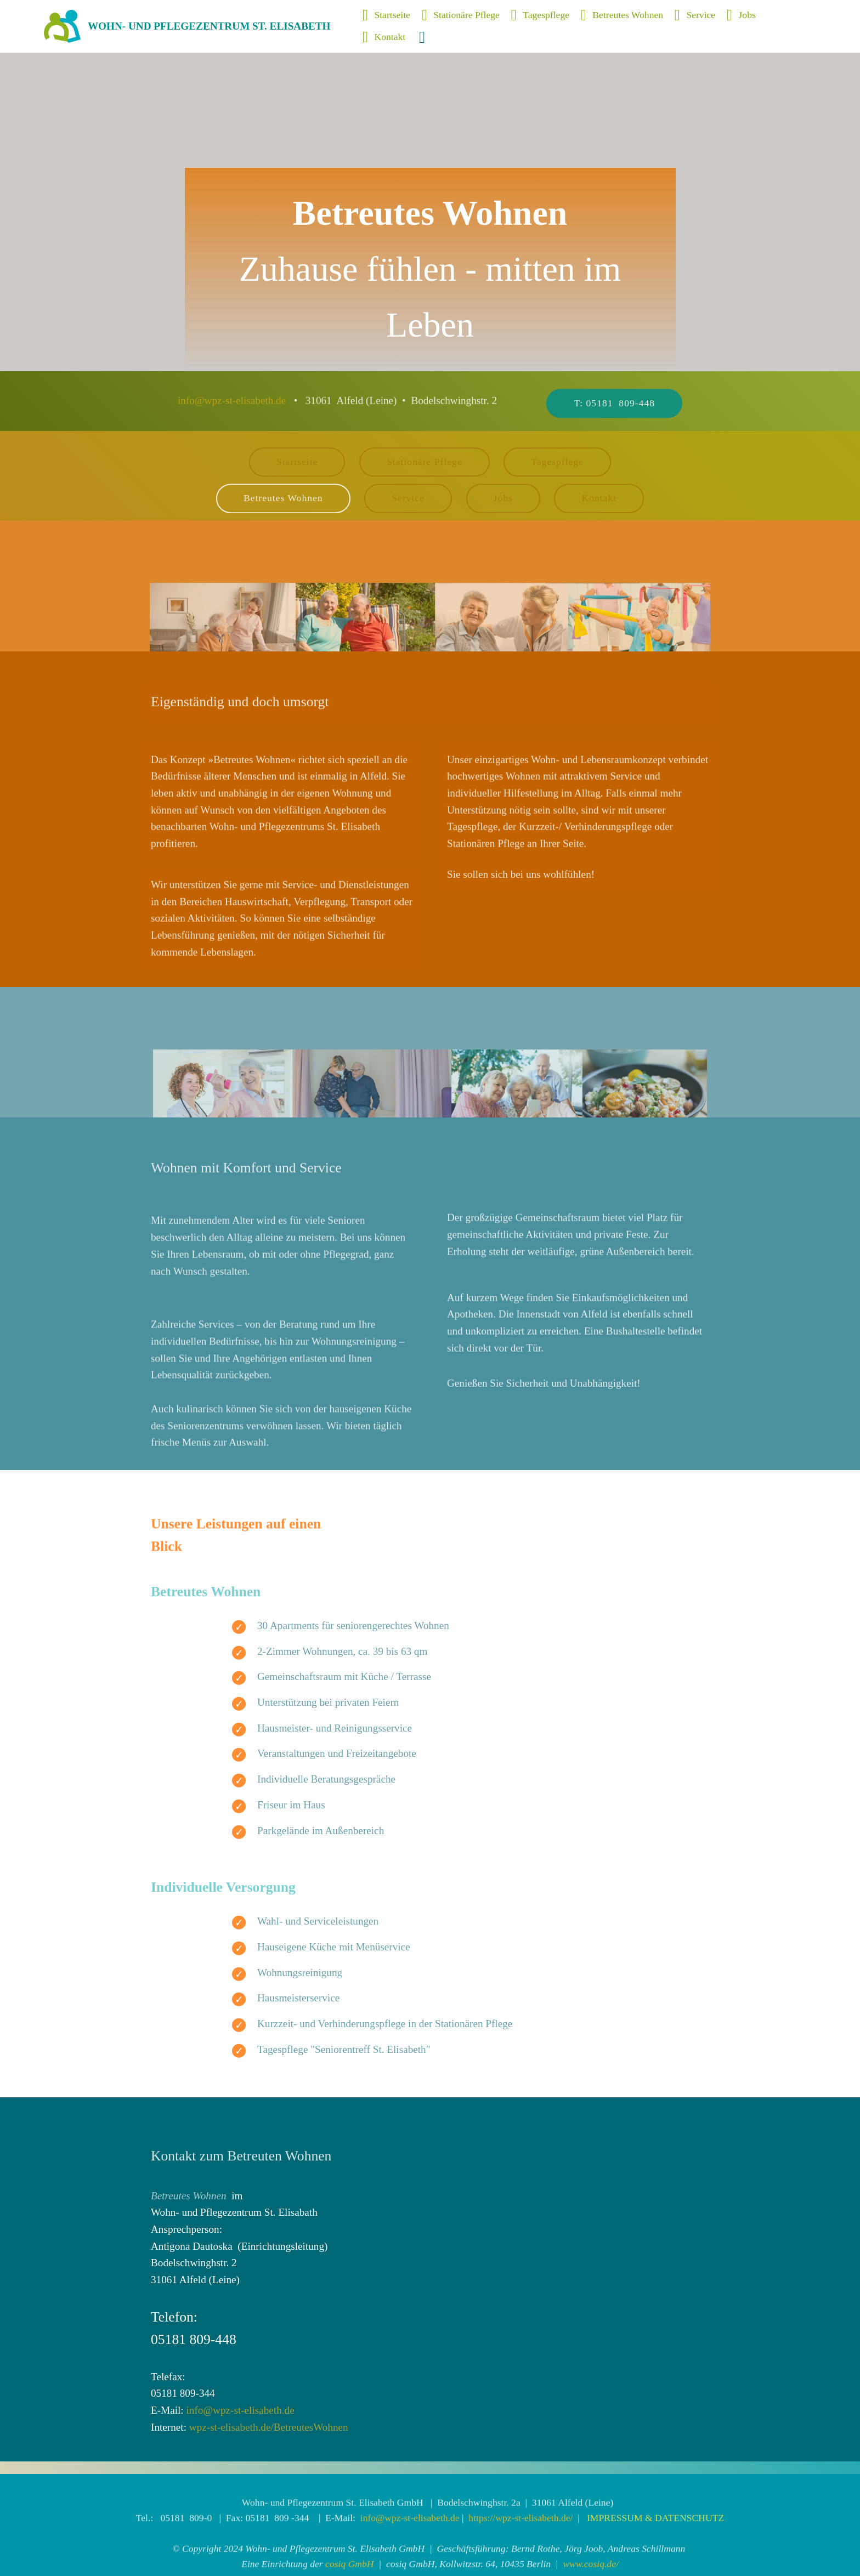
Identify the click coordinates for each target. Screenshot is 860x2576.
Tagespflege (540, 14)
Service (695, 14)
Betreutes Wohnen (622, 14)
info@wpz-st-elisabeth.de (232, 409)
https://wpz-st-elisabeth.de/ (520, 2565)
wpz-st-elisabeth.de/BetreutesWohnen (268, 2427)
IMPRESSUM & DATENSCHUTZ (655, 2565)
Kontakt (385, 36)
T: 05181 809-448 (614, 421)
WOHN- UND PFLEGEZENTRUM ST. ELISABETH (209, 26)
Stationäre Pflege (461, 14)
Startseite (386, 14)
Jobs (741, 14)
